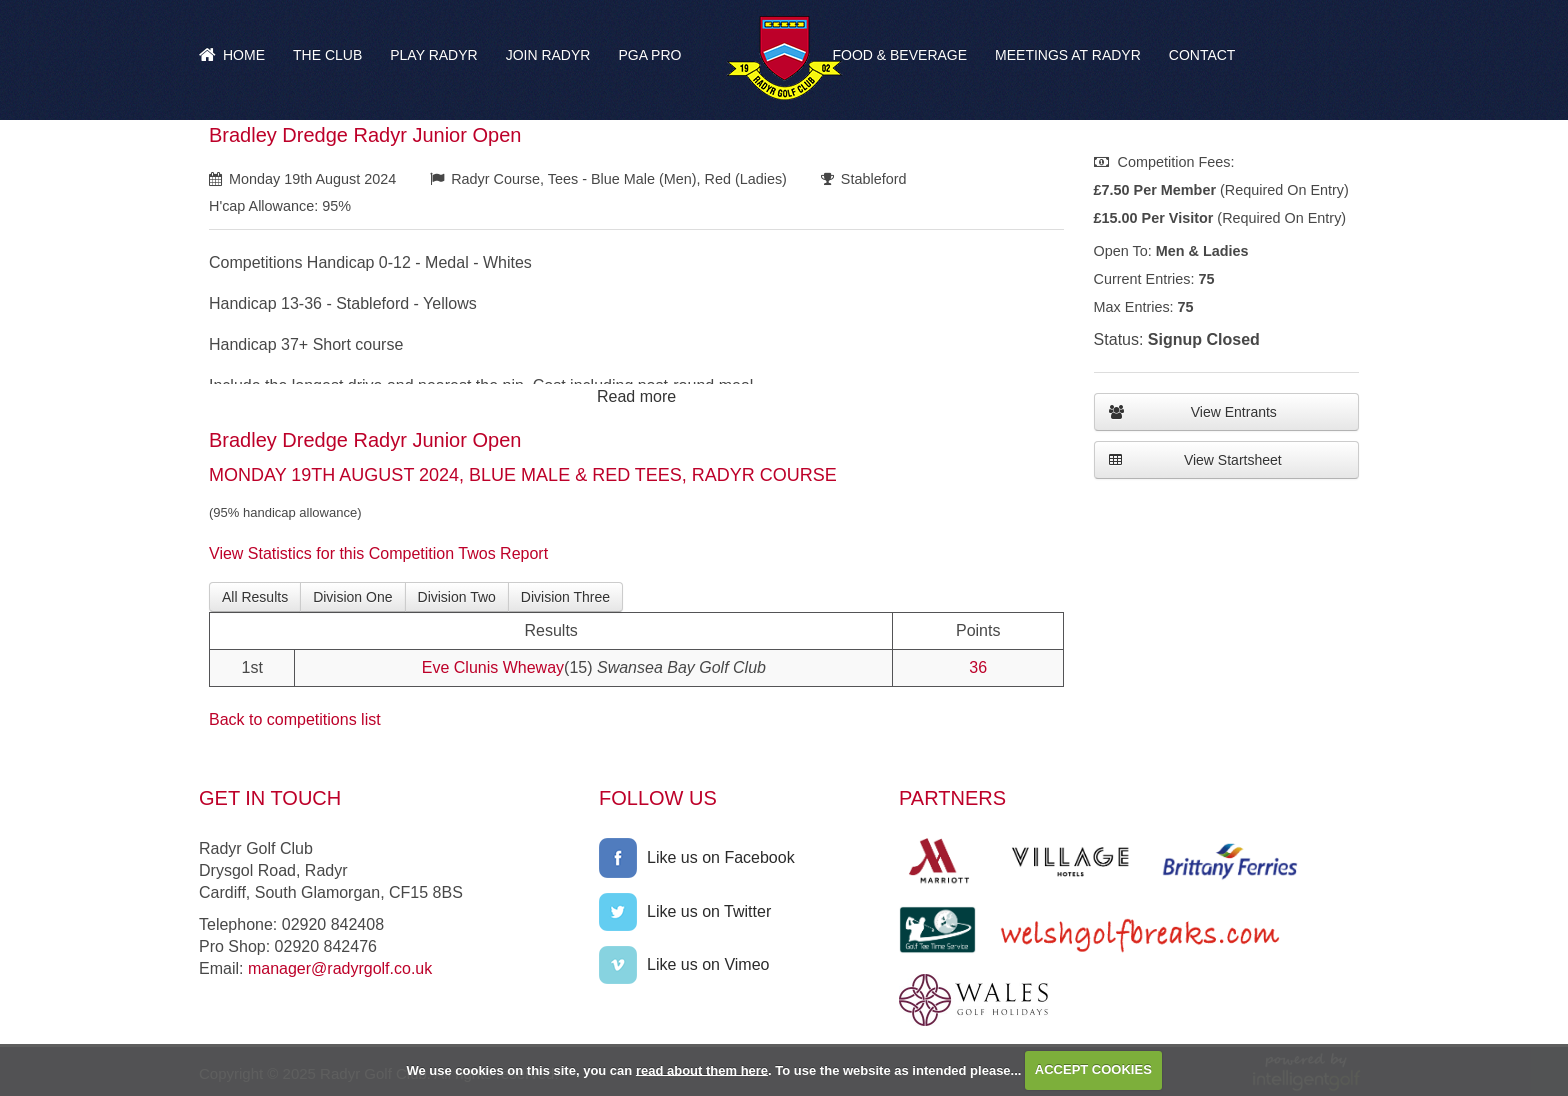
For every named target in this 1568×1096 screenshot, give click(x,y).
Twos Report (503, 553)
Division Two (457, 597)
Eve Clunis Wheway (493, 667)
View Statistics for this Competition (331, 553)
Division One (352, 597)
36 (978, 667)
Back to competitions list (295, 719)
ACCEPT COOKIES (1093, 1069)
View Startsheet (1195, 460)
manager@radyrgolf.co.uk (340, 968)
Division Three (565, 597)
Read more (636, 396)
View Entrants (1193, 412)
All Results (255, 597)
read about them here (702, 1069)
